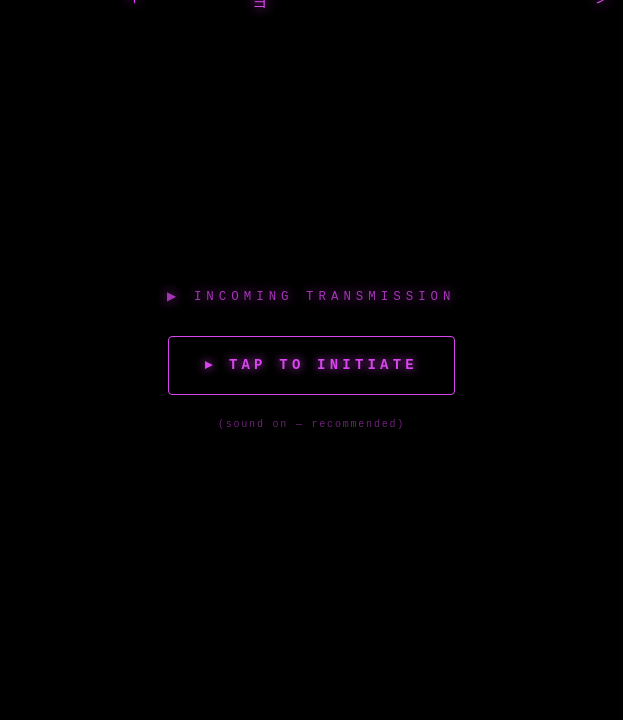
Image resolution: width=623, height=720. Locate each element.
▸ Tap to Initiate (311, 365)
